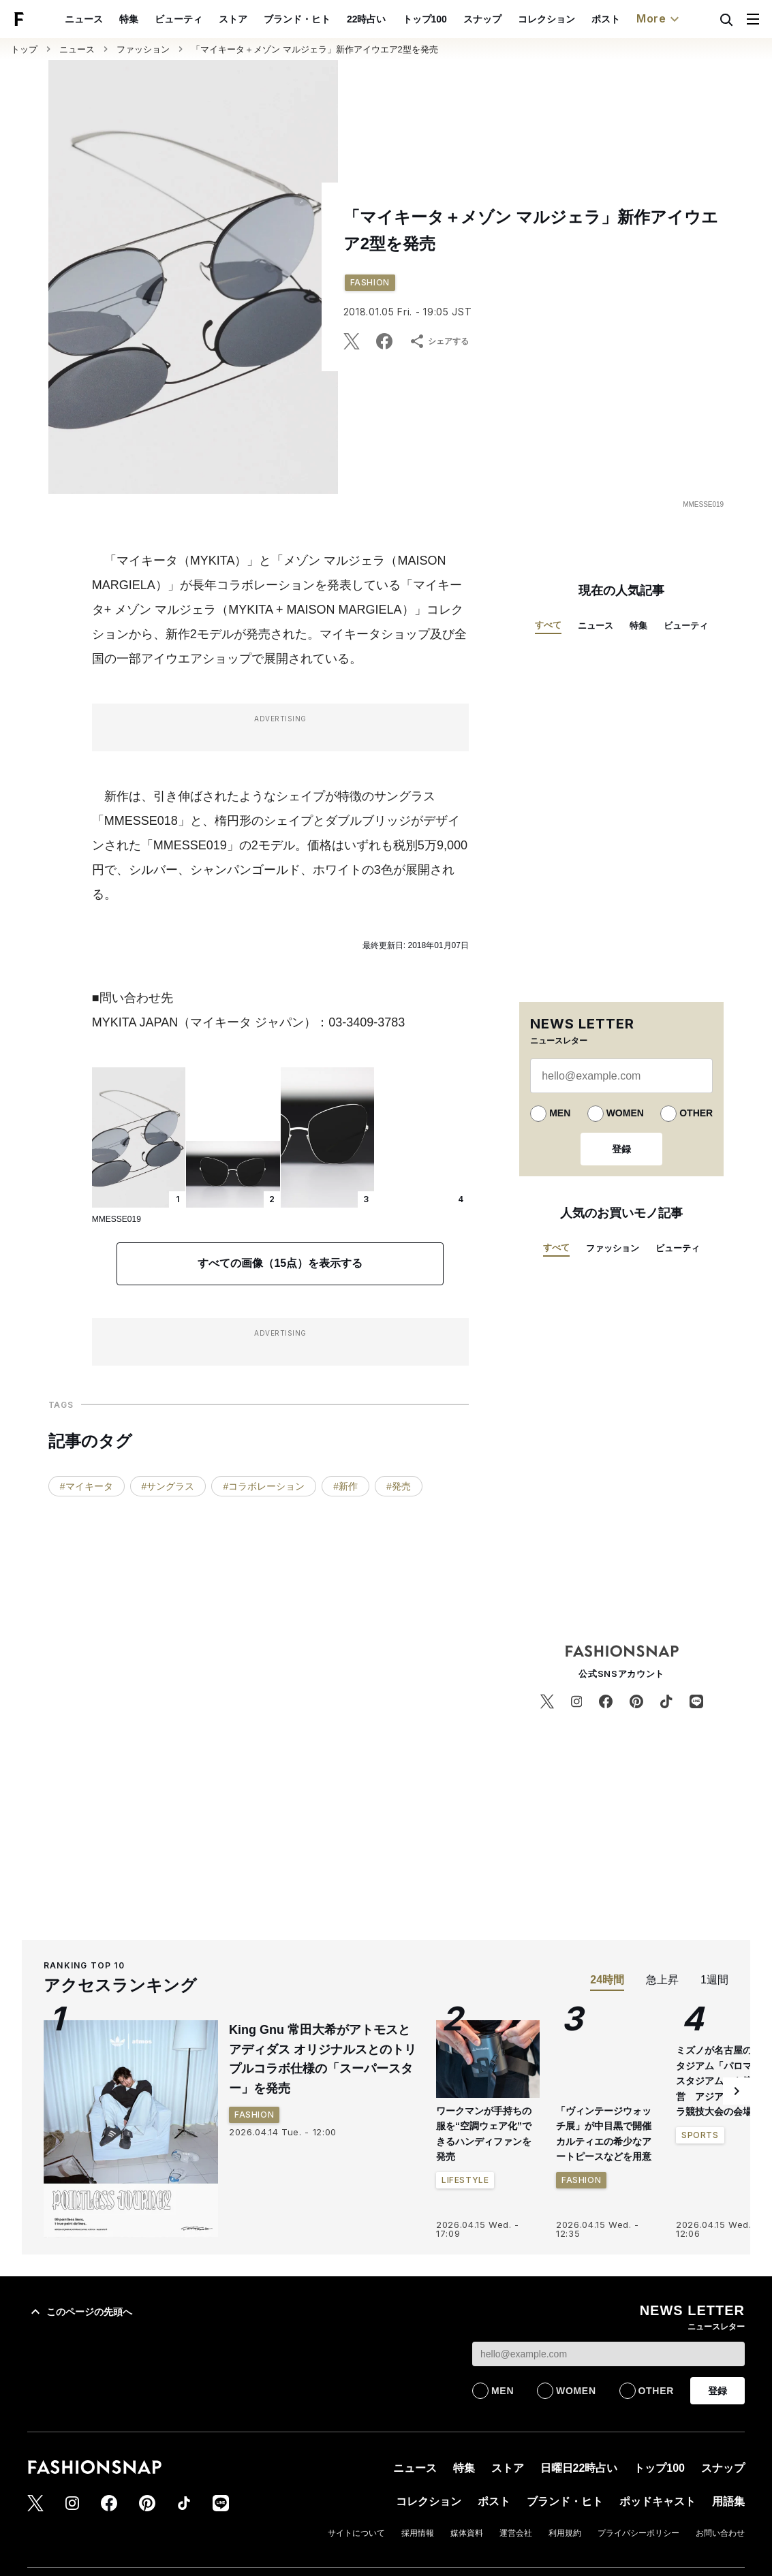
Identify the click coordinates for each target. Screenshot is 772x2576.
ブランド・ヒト (233, 19)
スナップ (418, 19)
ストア (169, 19)
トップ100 (361, 19)
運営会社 (515, 2533)
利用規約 (565, 2533)
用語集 (669, 19)
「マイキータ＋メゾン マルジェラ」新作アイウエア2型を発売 (314, 49)
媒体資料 (466, 2533)
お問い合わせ (720, 2533)
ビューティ (114, 19)
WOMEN (625, 1113)
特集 (64, 19)
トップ (24, 49)
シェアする (439, 341)
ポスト (541, 19)
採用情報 (417, 2533)
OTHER (696, 1113)
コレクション (482, 19)
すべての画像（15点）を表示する (280, 1263)
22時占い (302, 19)
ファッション (143, 49)
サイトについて (356, 2533)
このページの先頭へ (79, 2312)
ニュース (77, 49)
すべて (548, 625)
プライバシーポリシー (638, 2533)
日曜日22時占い (579, 2468)
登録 (621, 1149)
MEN (559, 1113)
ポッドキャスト (605, 19)
